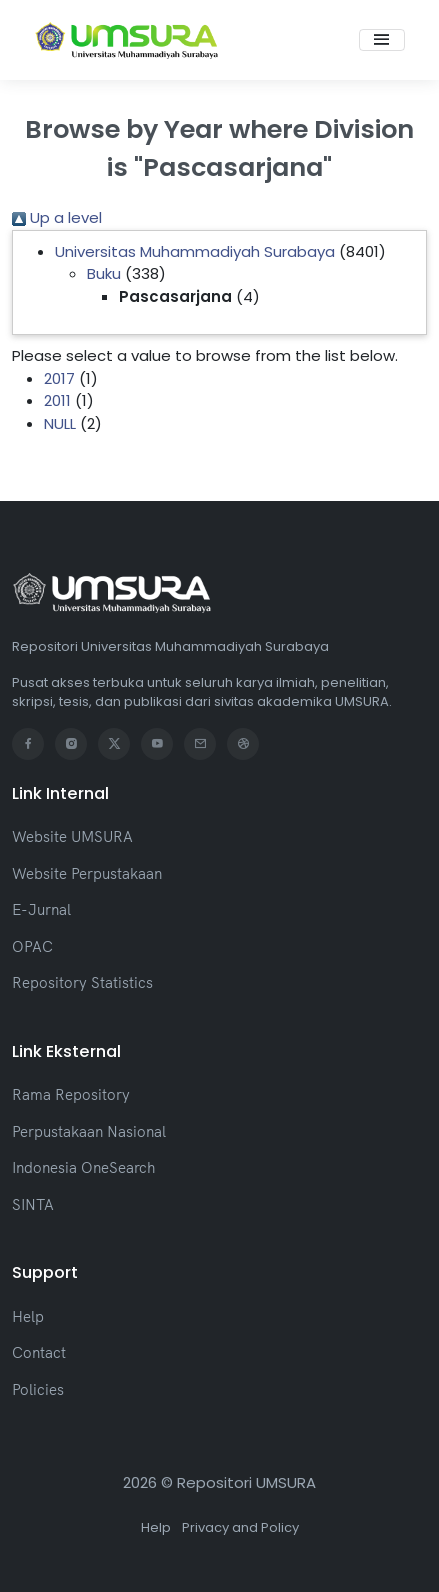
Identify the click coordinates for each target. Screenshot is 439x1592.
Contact (39, 1352)
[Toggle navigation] (382, 40)
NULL (60, 423)
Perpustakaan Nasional (89, 1131)
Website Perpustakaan (87, 873)
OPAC (32, 946)
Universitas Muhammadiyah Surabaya (195, 251)
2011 (57, 400)
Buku (104, 273)
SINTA (33, 1204)
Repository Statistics (82, 982)
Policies (38, 1389)
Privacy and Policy (240, 1527)
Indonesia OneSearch (83, 1167)
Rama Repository (71, 1094)
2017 (59, 378)
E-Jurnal (41, 909)
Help (28, 1316)
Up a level (57, 217)
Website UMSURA (72, 836)
